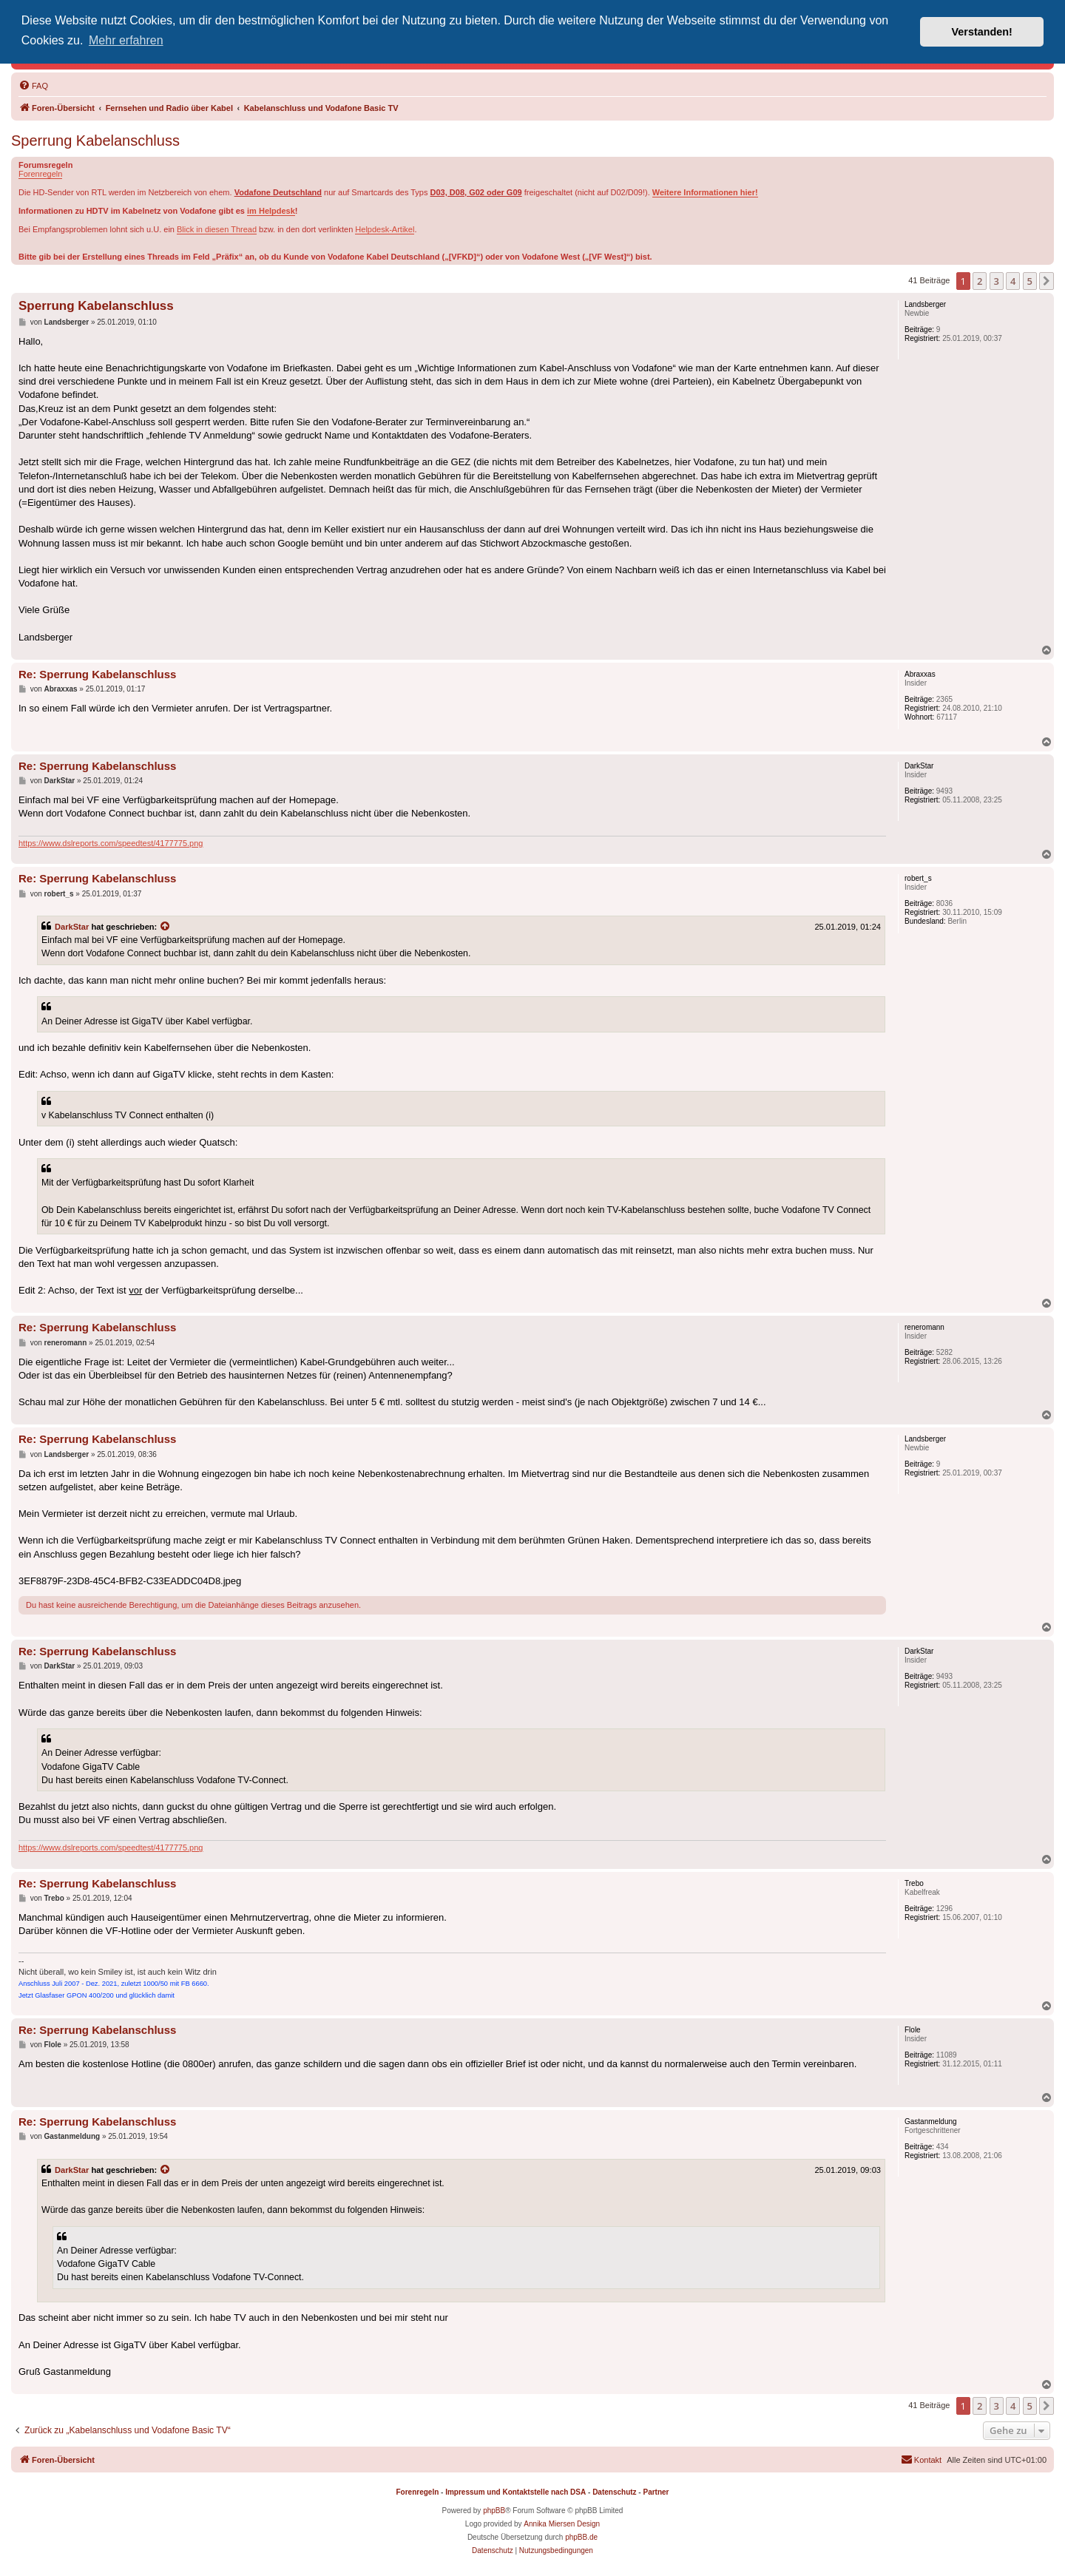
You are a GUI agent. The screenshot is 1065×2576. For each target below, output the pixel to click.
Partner (656, 2492)
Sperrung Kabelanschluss (95, 140)
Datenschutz (614, 2492)
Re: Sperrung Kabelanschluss (97, 674)
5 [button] (1029, 281)
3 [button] (996, 281)
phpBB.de (581, 2537)
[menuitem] (33, 86)
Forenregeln (40, 173)
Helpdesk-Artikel (384, 229)
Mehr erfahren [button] (126, 40)
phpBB (494, 2510)
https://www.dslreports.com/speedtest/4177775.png (110, 843)
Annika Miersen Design (562, 2524)
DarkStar (72, 926)
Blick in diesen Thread (217, 229)
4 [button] (1012, 281)
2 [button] (979, 281)
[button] (1046, 281)
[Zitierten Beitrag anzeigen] (165, 926)
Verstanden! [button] (982, 32)
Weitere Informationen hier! (705, 192)
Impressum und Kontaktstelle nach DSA (515, 2492)
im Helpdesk (271, 210)
